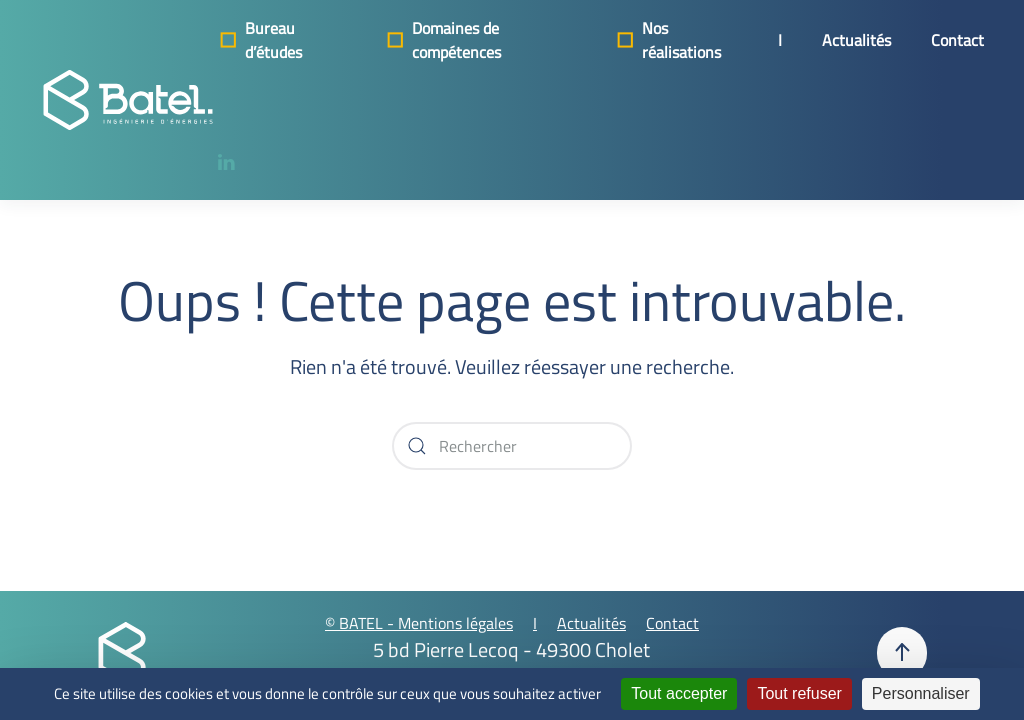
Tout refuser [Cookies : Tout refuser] (799, 693)
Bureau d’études (259, 40)
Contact (957, 40)
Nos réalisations (667, 40)
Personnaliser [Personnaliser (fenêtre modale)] (921, 693)
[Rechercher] (512, 446)
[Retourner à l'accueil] (128, 100)
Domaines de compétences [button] (442, 40)
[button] (902, 653)
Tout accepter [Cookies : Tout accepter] (679, 693)
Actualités (856, 40)
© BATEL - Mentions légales (419, 623)
